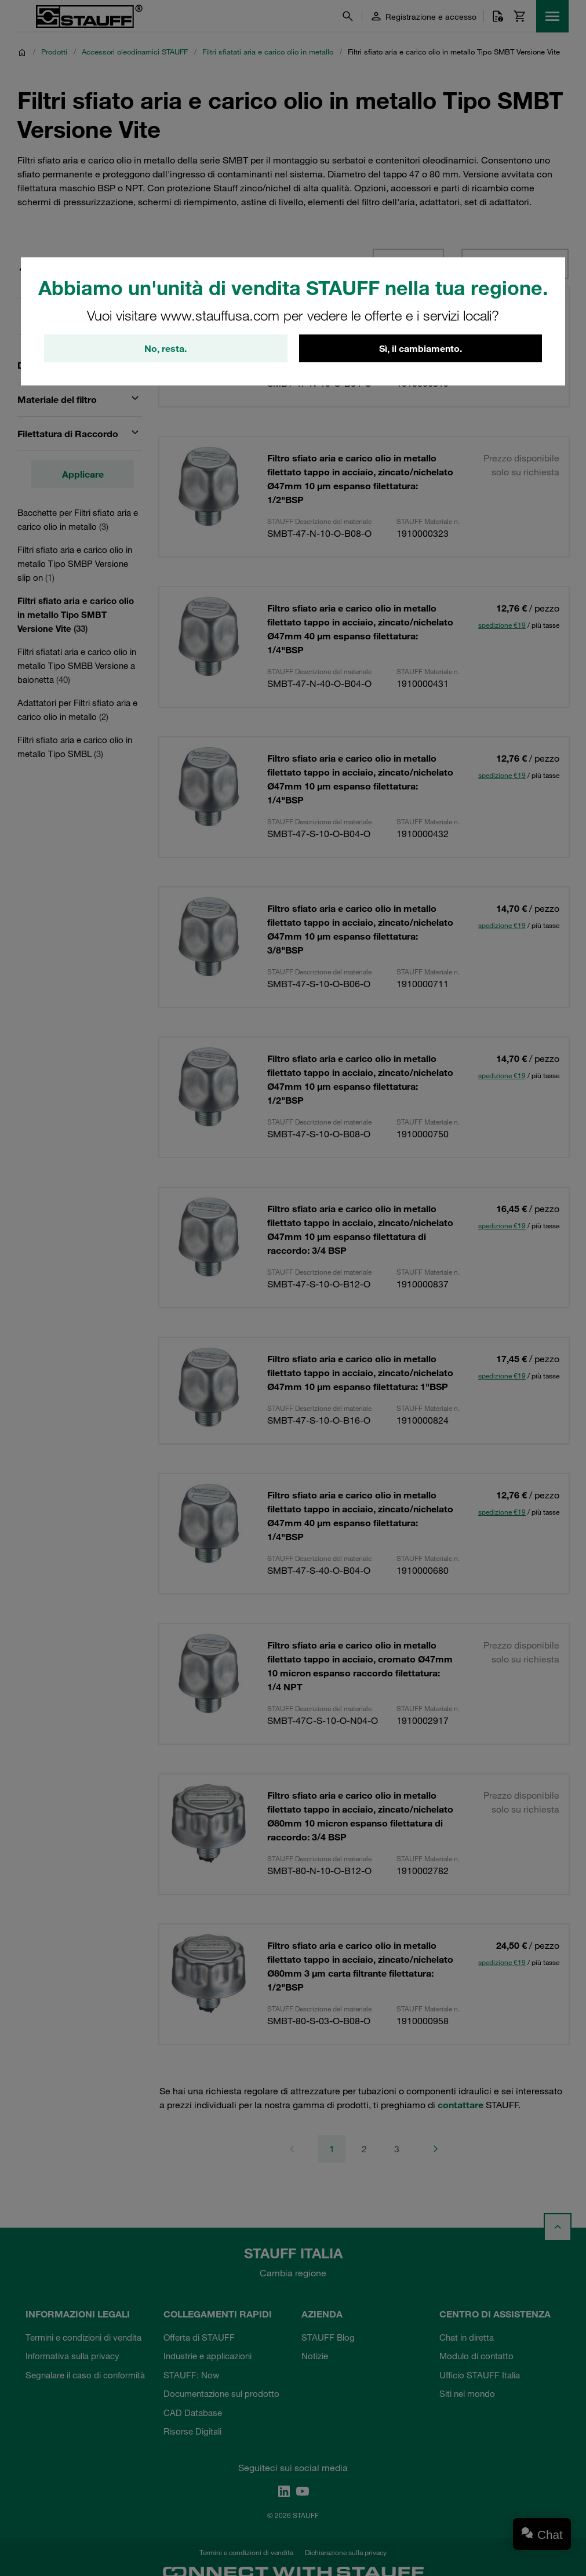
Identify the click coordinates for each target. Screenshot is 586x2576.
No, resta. (165, 348)
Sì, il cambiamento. (420, 348)
